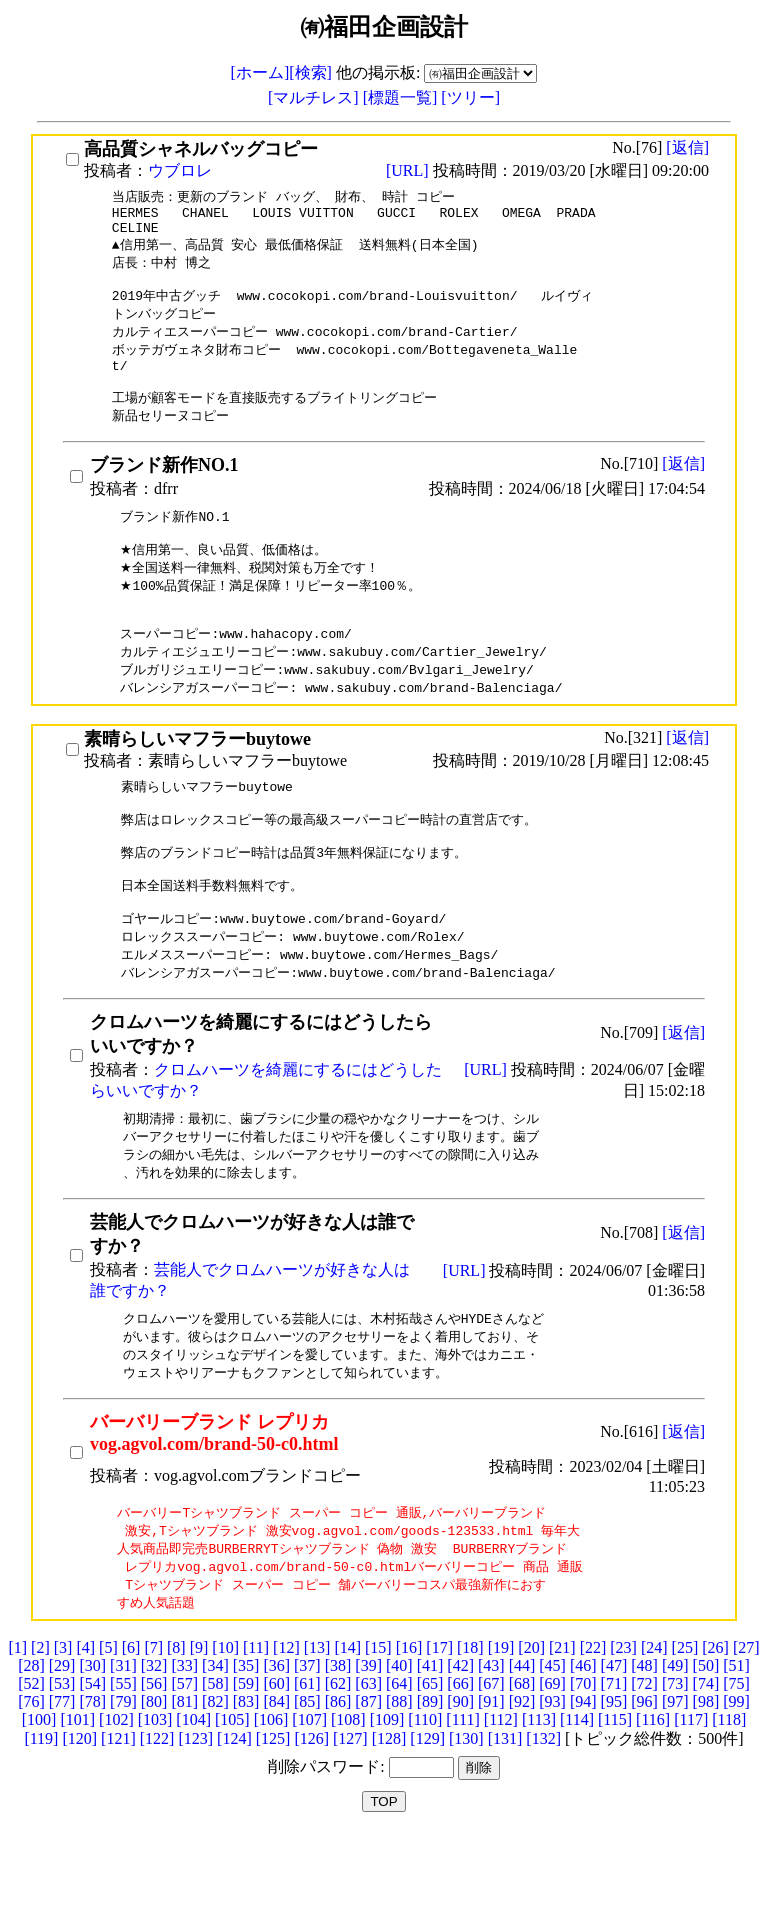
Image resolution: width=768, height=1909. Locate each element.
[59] (246, 1758)
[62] (338, 1758)
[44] (522, 1740)
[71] (614, 1758)
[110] (425, 1794)
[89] (430, 1776)
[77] (62, 1776)
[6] (131, 1722)
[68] (522, 1758)
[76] (31, 1776)
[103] (155, 1794)
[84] (276, 1776)
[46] (583, 1740)
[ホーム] (260, 72)
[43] (491, 1740)
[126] (311, 1813)
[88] (399, 1776)
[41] (430, 1740)
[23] (623, 1722)
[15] (378, 1722)
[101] (77, 1794)
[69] (552, 1758)
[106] (271, 1794)
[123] (195, 1813)
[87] (368, 1776)
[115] (615, 1794)
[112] (501, 1794)
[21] (562, 1722)
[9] (199, 1722)
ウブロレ (180, 170)
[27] (746, 1722)
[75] (736, 1758)
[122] (157, 1813)
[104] (193, 1794)
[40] (399, 1740)
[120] (79, 1813)
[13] (317, 1722)
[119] (41, 1813)
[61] (307, 1758)
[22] (593, 1722)
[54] (92, 1758)
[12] (286, 1722)
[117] (691, 1794)
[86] (338, 1776)
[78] (92, 1776)
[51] (736, 1740)
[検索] (310, 72)
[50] (706, 1740)
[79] (123, 1776)
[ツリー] (470, 97)
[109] (387, 1794)
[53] (62, 1758)
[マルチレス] (315, 97)
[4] (85, 1722)
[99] (736, 1776)
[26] (715, 1722)
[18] (470, 1722)
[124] (234, 1813)
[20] (531, 1722)
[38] (338, 1740)
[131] (505, 1813)
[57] (184, 1758)
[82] (215, 1776)
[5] (108, 1722)
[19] (501, 1722)
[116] (653, 1794)
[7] (153, 1722)
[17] (439, 1722)
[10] (225, 1722)
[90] (460, 1776)
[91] (491, 1776)
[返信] (687, 147)
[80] (154, 1776)
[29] (62, 1740)
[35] (246, 1740)
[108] (348, 1794)
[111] (462, 1794)
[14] (347, 1722)
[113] (539, 1794)
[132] (543, 1813)
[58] (215, 1758)
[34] (215, 1740)
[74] (706, 1758)
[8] (176, 1722)
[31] (123, 1740)
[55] (123, 1758)
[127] (350, 1813)
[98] (706, 1776)
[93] (552, 1776)
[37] (307, 1740)
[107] (309, 1794)
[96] (644, 1776)
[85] (307, 1776)
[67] (491, 1758)
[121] (118, 1813)
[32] (154, 1740)
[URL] (409, 170)
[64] (399, 1758)
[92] (522, 1776)
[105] (232, 1794)
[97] (675, 1776)
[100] (39, 1794)
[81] (184, 1776)
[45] (552, 1740)
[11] (256, 1722)
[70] (583, 1758)
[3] (63, 1722)
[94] (583, 1776)
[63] (368, 1758)
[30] (92, 1740)
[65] (430, 1758)
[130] (466, 1813)
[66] (460, 1758)
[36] (276, 1740)
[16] (409, 1722)
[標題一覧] (402, 97)
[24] (654, 1722)
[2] (40, 1722)
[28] (31, 1740)
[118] (729, 1794)
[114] (577, 1794)
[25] (685, 1722)
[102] (116, 1794)
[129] (427, 1813)
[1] (17, 1722)
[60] (276, 1758)
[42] (460, 1740)
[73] (675, 1758)
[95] (614, 1776)
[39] (368, 1740)
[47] (614, 1740)
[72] (644, 1758)
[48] (644, 1740)
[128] (389, 1813)
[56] (154, 1758)
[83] (246, 1776)
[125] (273, 1813)
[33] (184, 1740)
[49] (675, 1740)
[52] (31, 1758)
